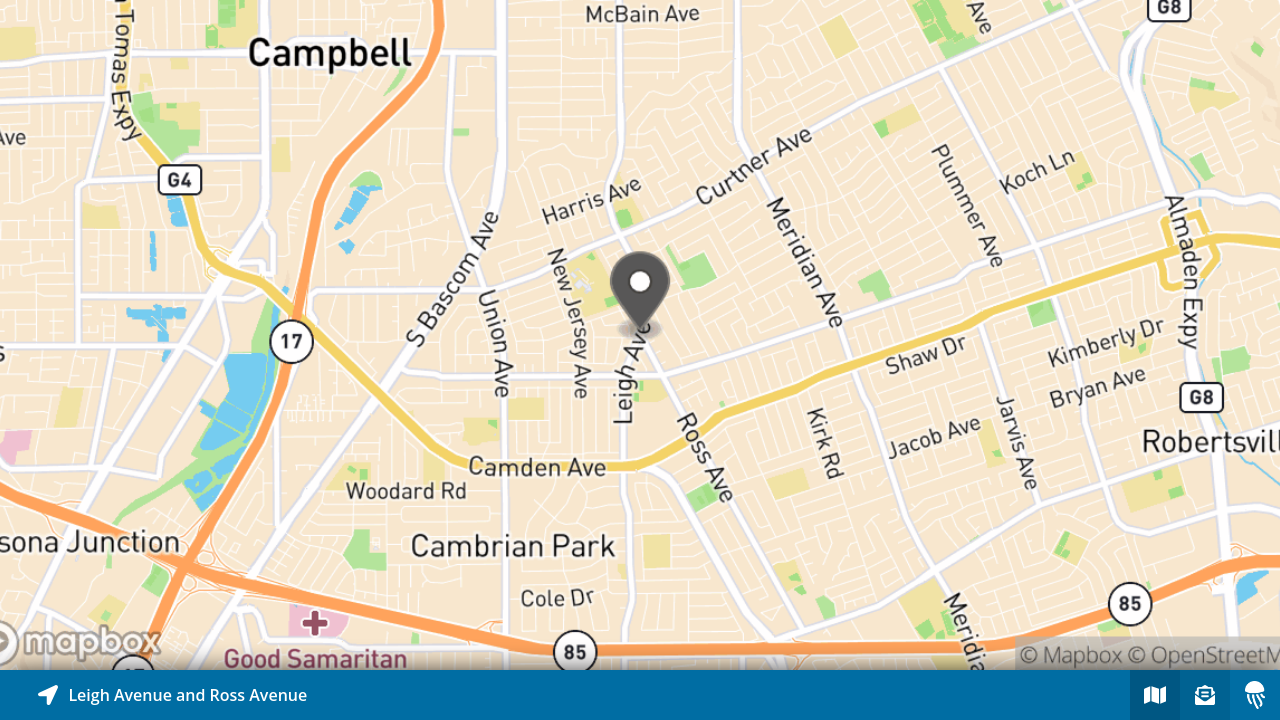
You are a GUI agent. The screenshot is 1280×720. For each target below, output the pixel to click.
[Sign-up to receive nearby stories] (1205, 695)
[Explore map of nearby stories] (640, 335)
